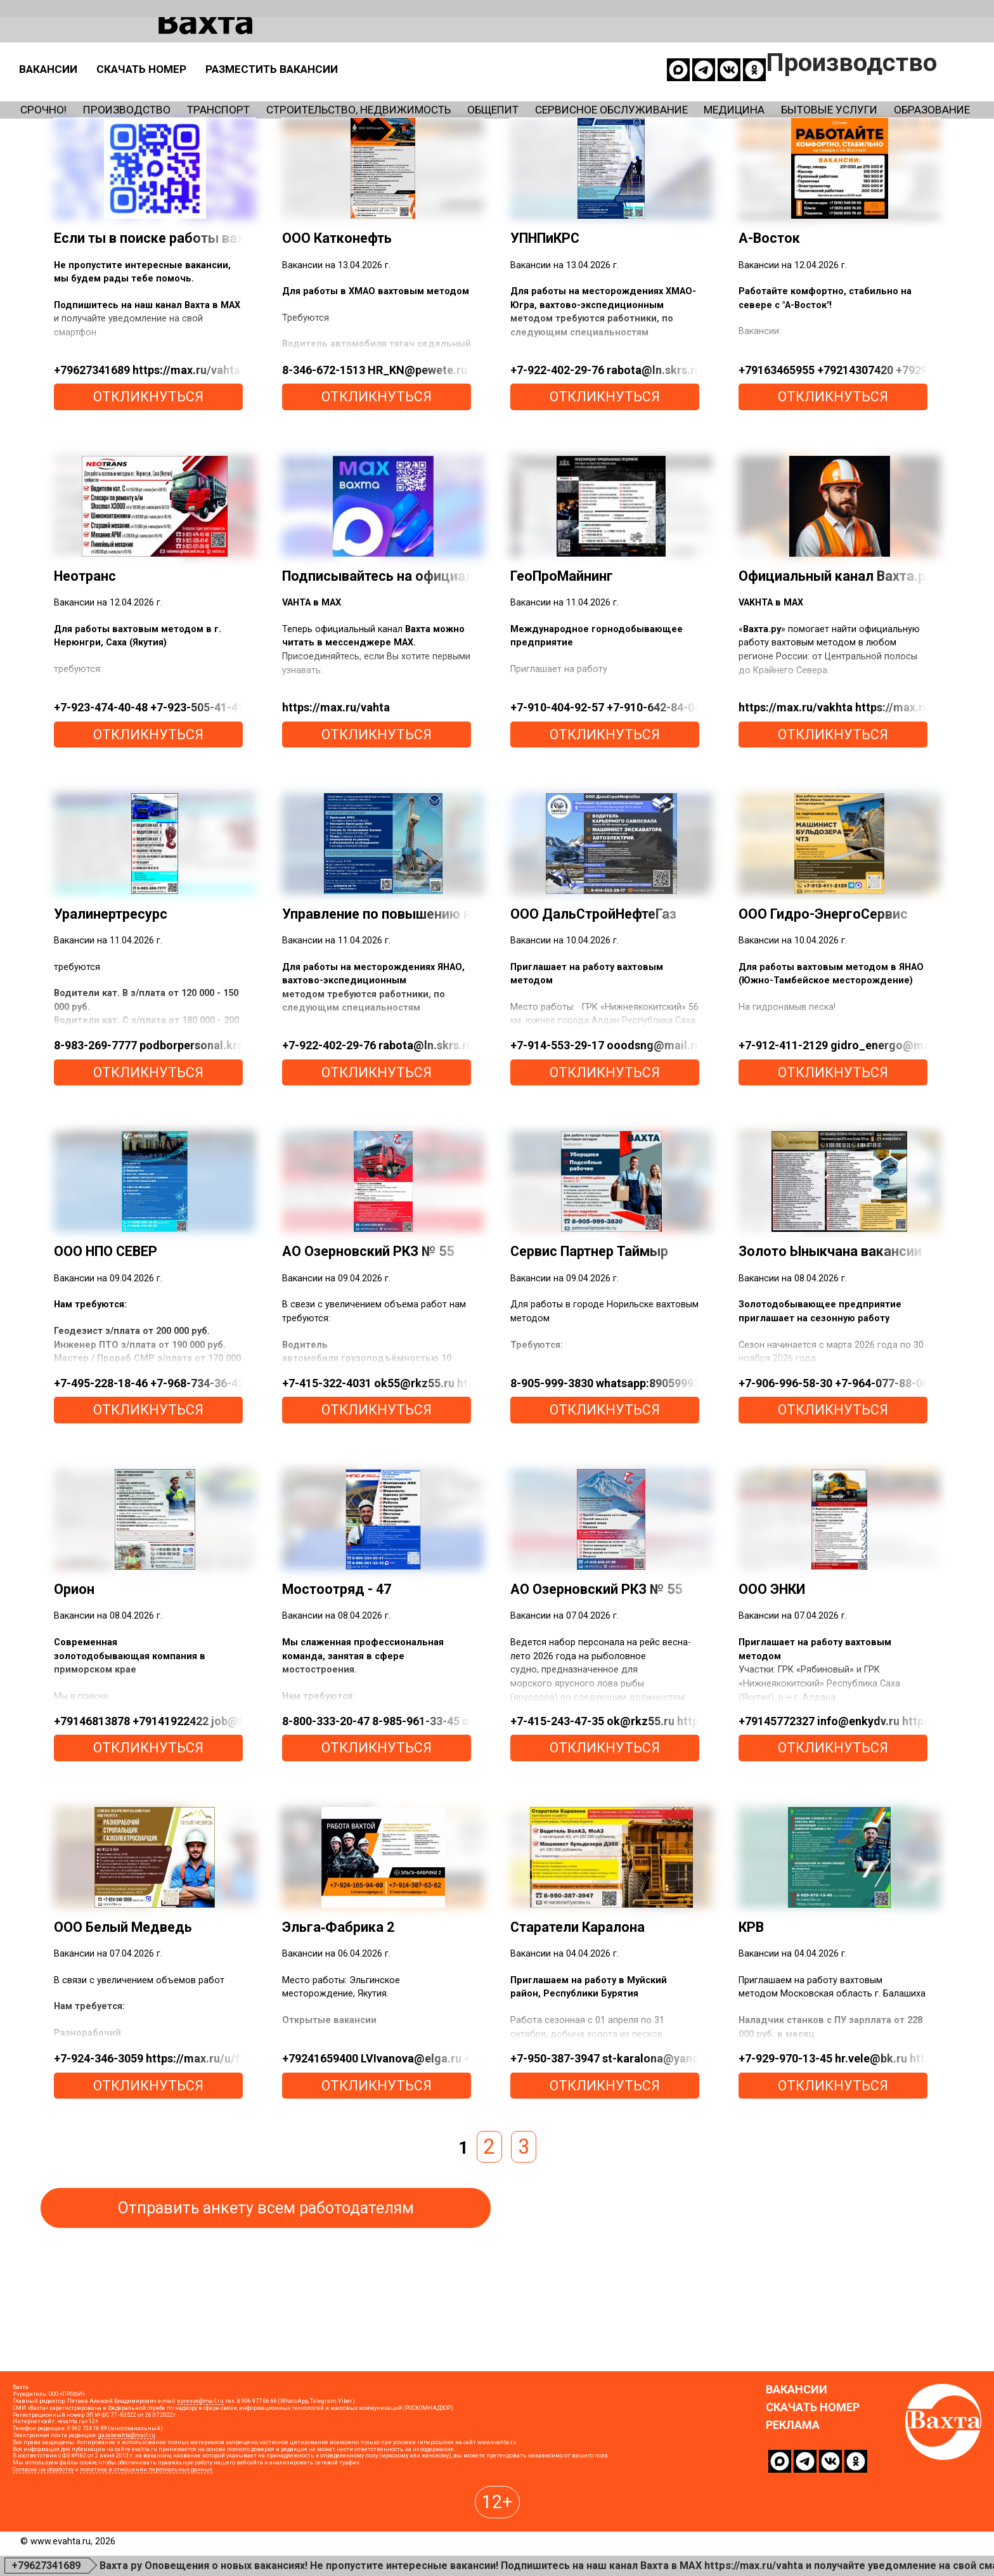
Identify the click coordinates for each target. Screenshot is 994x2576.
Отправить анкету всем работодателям (266, 2293)
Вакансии (276, 53)
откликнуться (148, 482)
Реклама (793, 2510)
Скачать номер (401, 53)
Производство (167, 95)
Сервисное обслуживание (845, 95)
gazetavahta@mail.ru (126, 2521)
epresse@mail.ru (201, 2486)
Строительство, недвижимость (489, 95)
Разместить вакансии (578, 53)
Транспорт (293, 95)
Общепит (678, 95)
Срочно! (52, 95)
